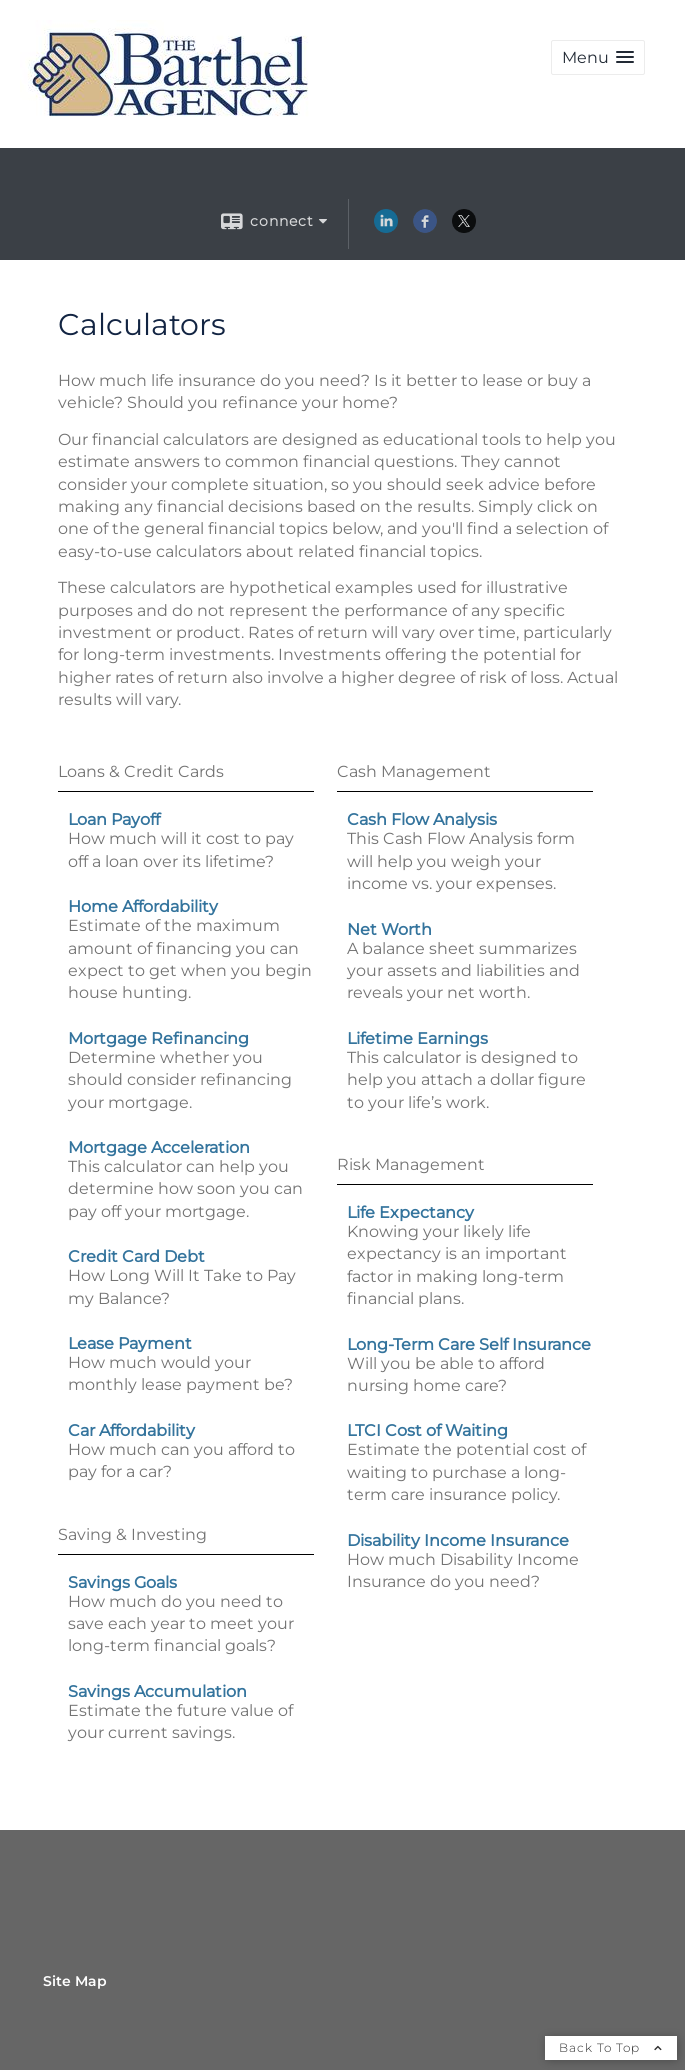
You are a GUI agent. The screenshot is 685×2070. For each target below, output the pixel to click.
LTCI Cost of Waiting (427, 1430)
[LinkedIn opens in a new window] (386, 228)
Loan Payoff (114, 819)
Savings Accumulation (157, 1691)
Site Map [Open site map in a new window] (75, 1981)
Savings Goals (122, 1582)
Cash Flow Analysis (422, 819)
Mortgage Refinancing (158, 1038)
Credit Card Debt (136, 1256)
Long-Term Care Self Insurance (469, 1344)
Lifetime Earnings (417, 1038)
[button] (598, 57)
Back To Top (611, 2047)
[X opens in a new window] (464, 228)
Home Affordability (143, 906)
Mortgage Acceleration (159, 1147)
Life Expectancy (410, 1212)
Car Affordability (131, 1430)
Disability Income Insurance (458, 1540)
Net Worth (389, 929)
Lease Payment (130, 1343)
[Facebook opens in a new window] (425, 228)
